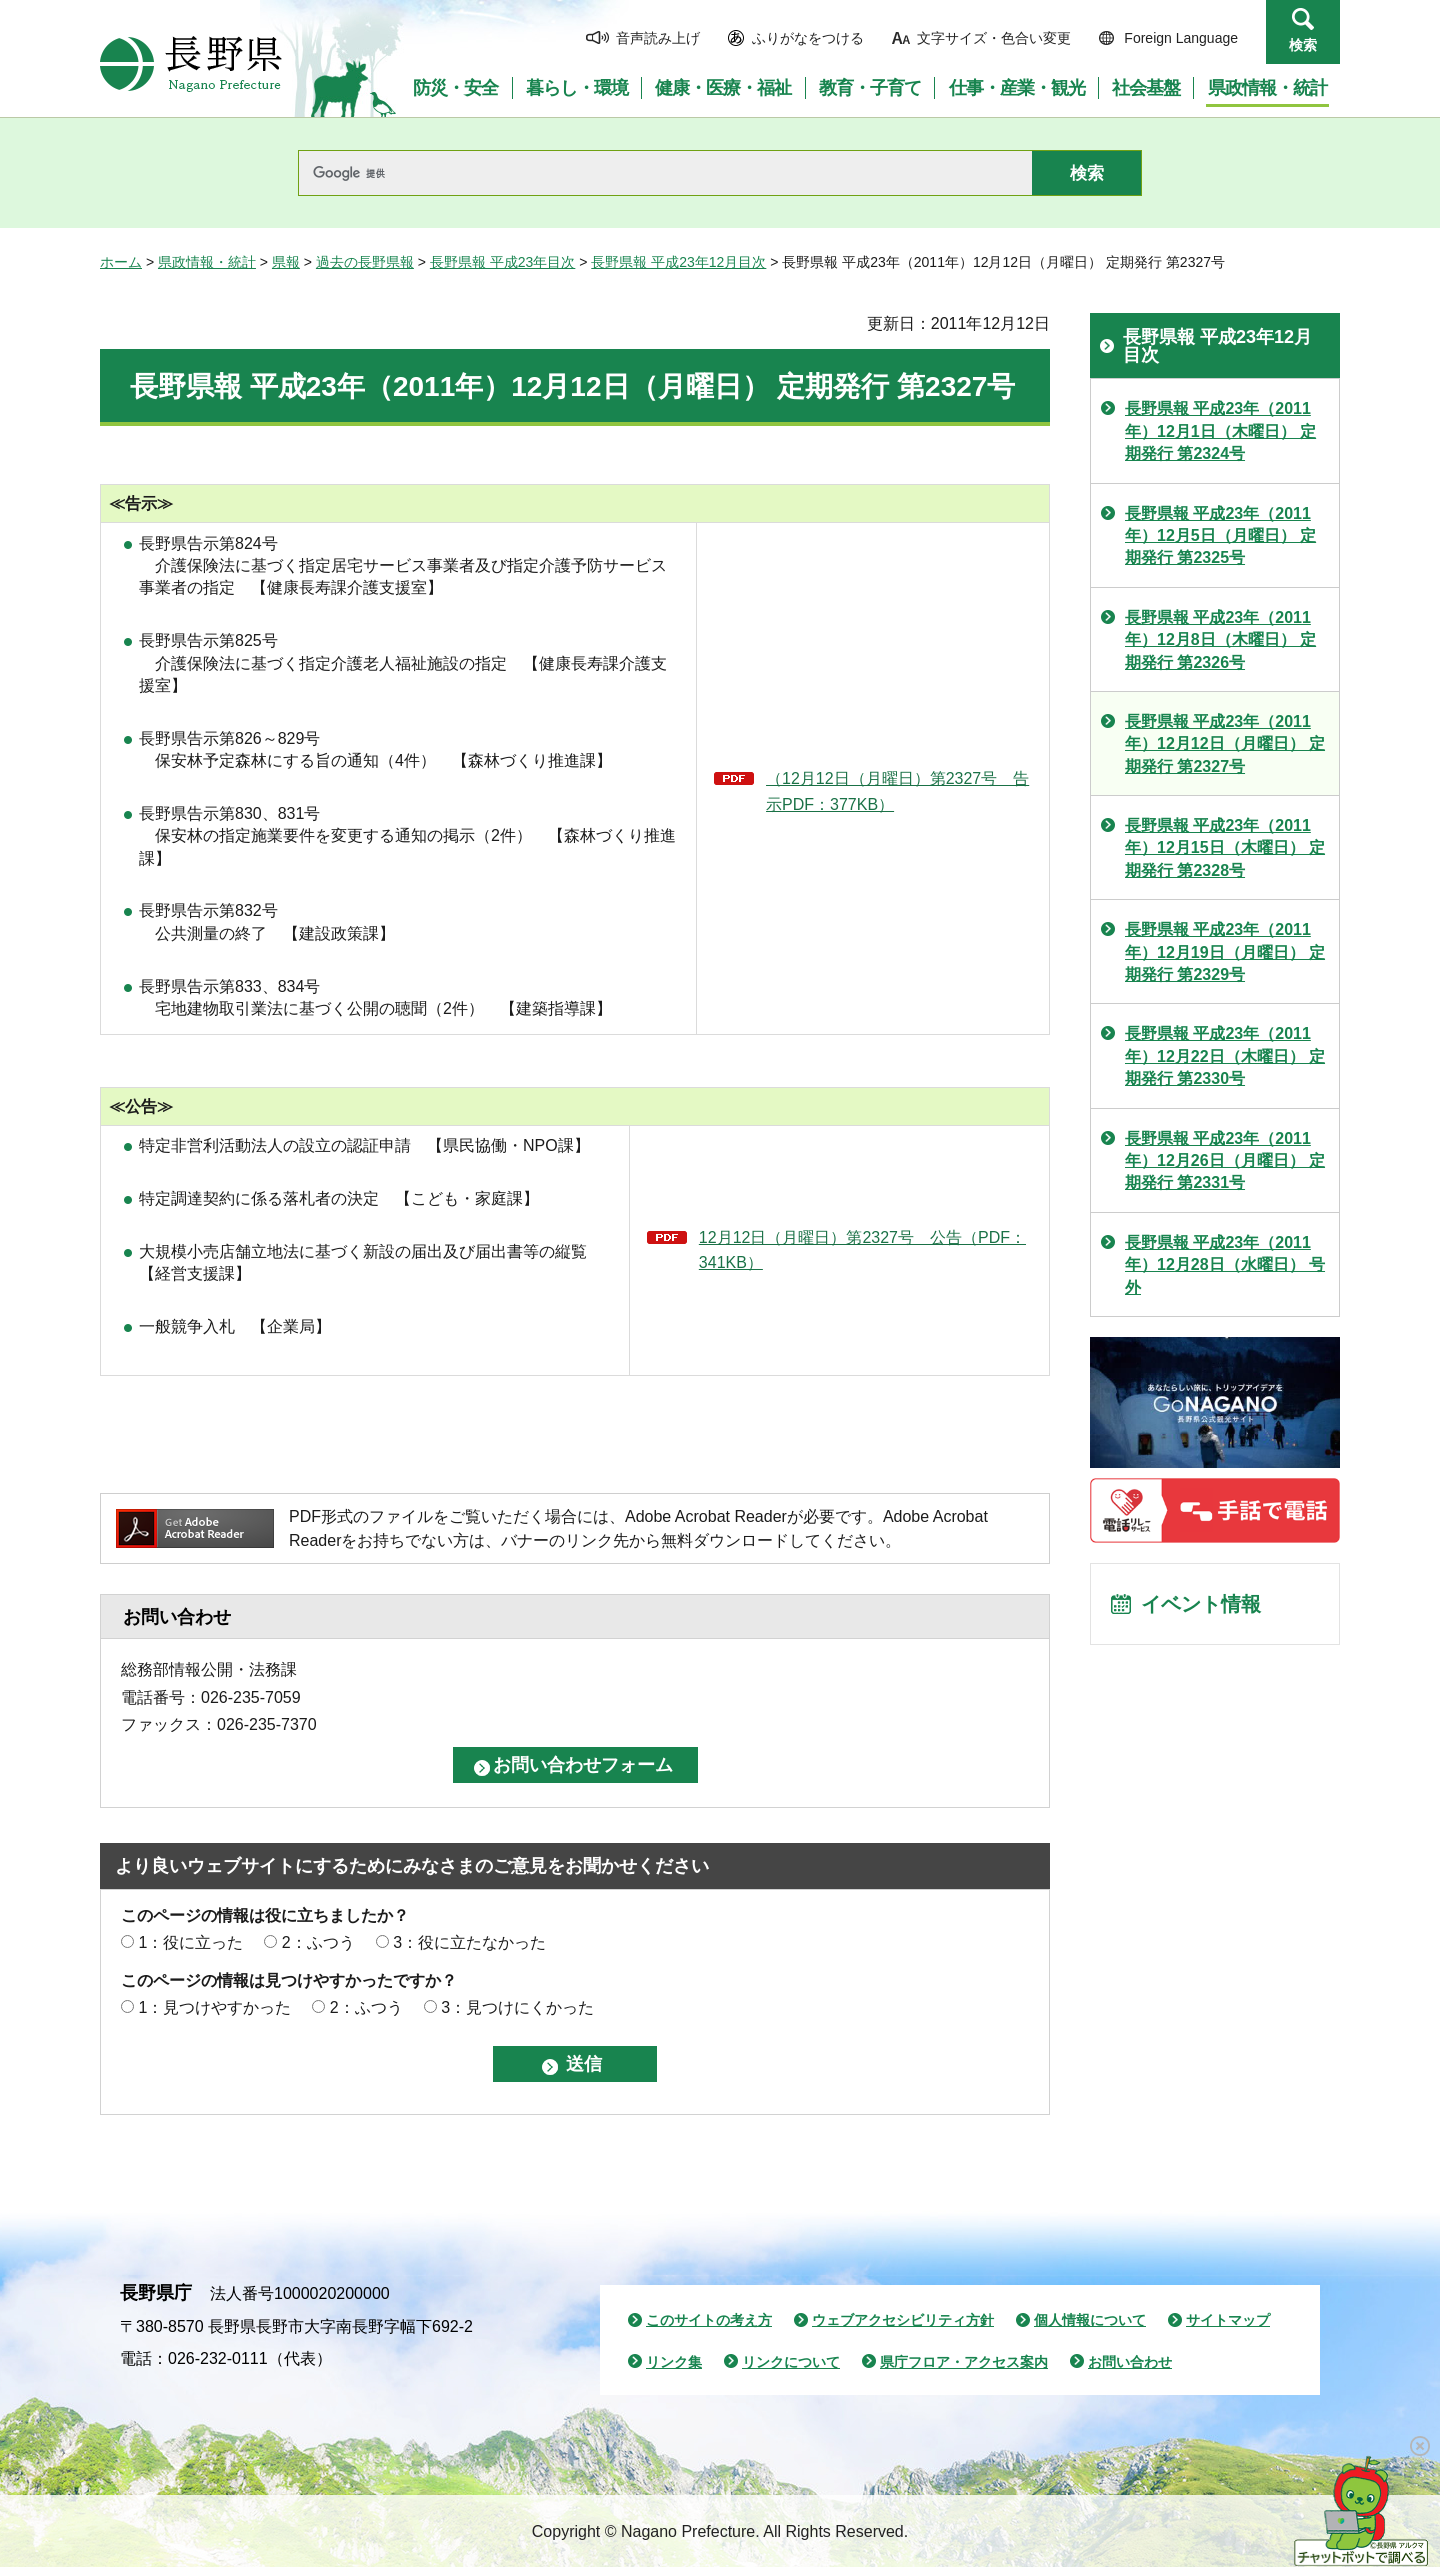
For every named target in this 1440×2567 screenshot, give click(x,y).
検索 (1303, 45)
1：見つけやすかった (214, 2007)
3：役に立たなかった (469, 1942)
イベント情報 (1201, 1605)
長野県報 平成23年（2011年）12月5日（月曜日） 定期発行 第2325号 (1220, 536)
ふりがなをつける (808, 38)
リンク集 (674, 2362)
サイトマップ (1228, 2320)
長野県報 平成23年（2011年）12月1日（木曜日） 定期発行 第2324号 (1220, 431)
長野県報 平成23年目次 (502, 262)
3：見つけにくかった (517, 2007)
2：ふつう (318, 1942)
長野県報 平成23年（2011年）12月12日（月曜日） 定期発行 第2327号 (1225, 744)
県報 (286, 262)
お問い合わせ (1130, 2362)
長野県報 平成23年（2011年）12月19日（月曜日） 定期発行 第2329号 (1225, 952)
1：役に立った (190, 1942)
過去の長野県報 (365, 262)
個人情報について (1090, 2320)
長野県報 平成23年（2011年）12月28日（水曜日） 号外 (1225, 1265)
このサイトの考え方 (709, 2320)
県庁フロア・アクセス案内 (964, 2362)
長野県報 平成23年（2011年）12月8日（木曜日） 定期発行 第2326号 (1220, 640)
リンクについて (791, 2362)
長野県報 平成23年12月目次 (678, 262)
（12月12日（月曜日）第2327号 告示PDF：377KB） (897, 791)
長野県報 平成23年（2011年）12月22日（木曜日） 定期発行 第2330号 (1225, 1056)
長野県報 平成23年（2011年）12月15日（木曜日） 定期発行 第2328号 (1225, 848)
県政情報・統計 (207, 262)
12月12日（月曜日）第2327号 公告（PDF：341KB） (862, 1250)
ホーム (121, 262)
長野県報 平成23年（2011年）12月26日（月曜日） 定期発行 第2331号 (1225, 1161)
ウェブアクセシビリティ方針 (903, 2320)
